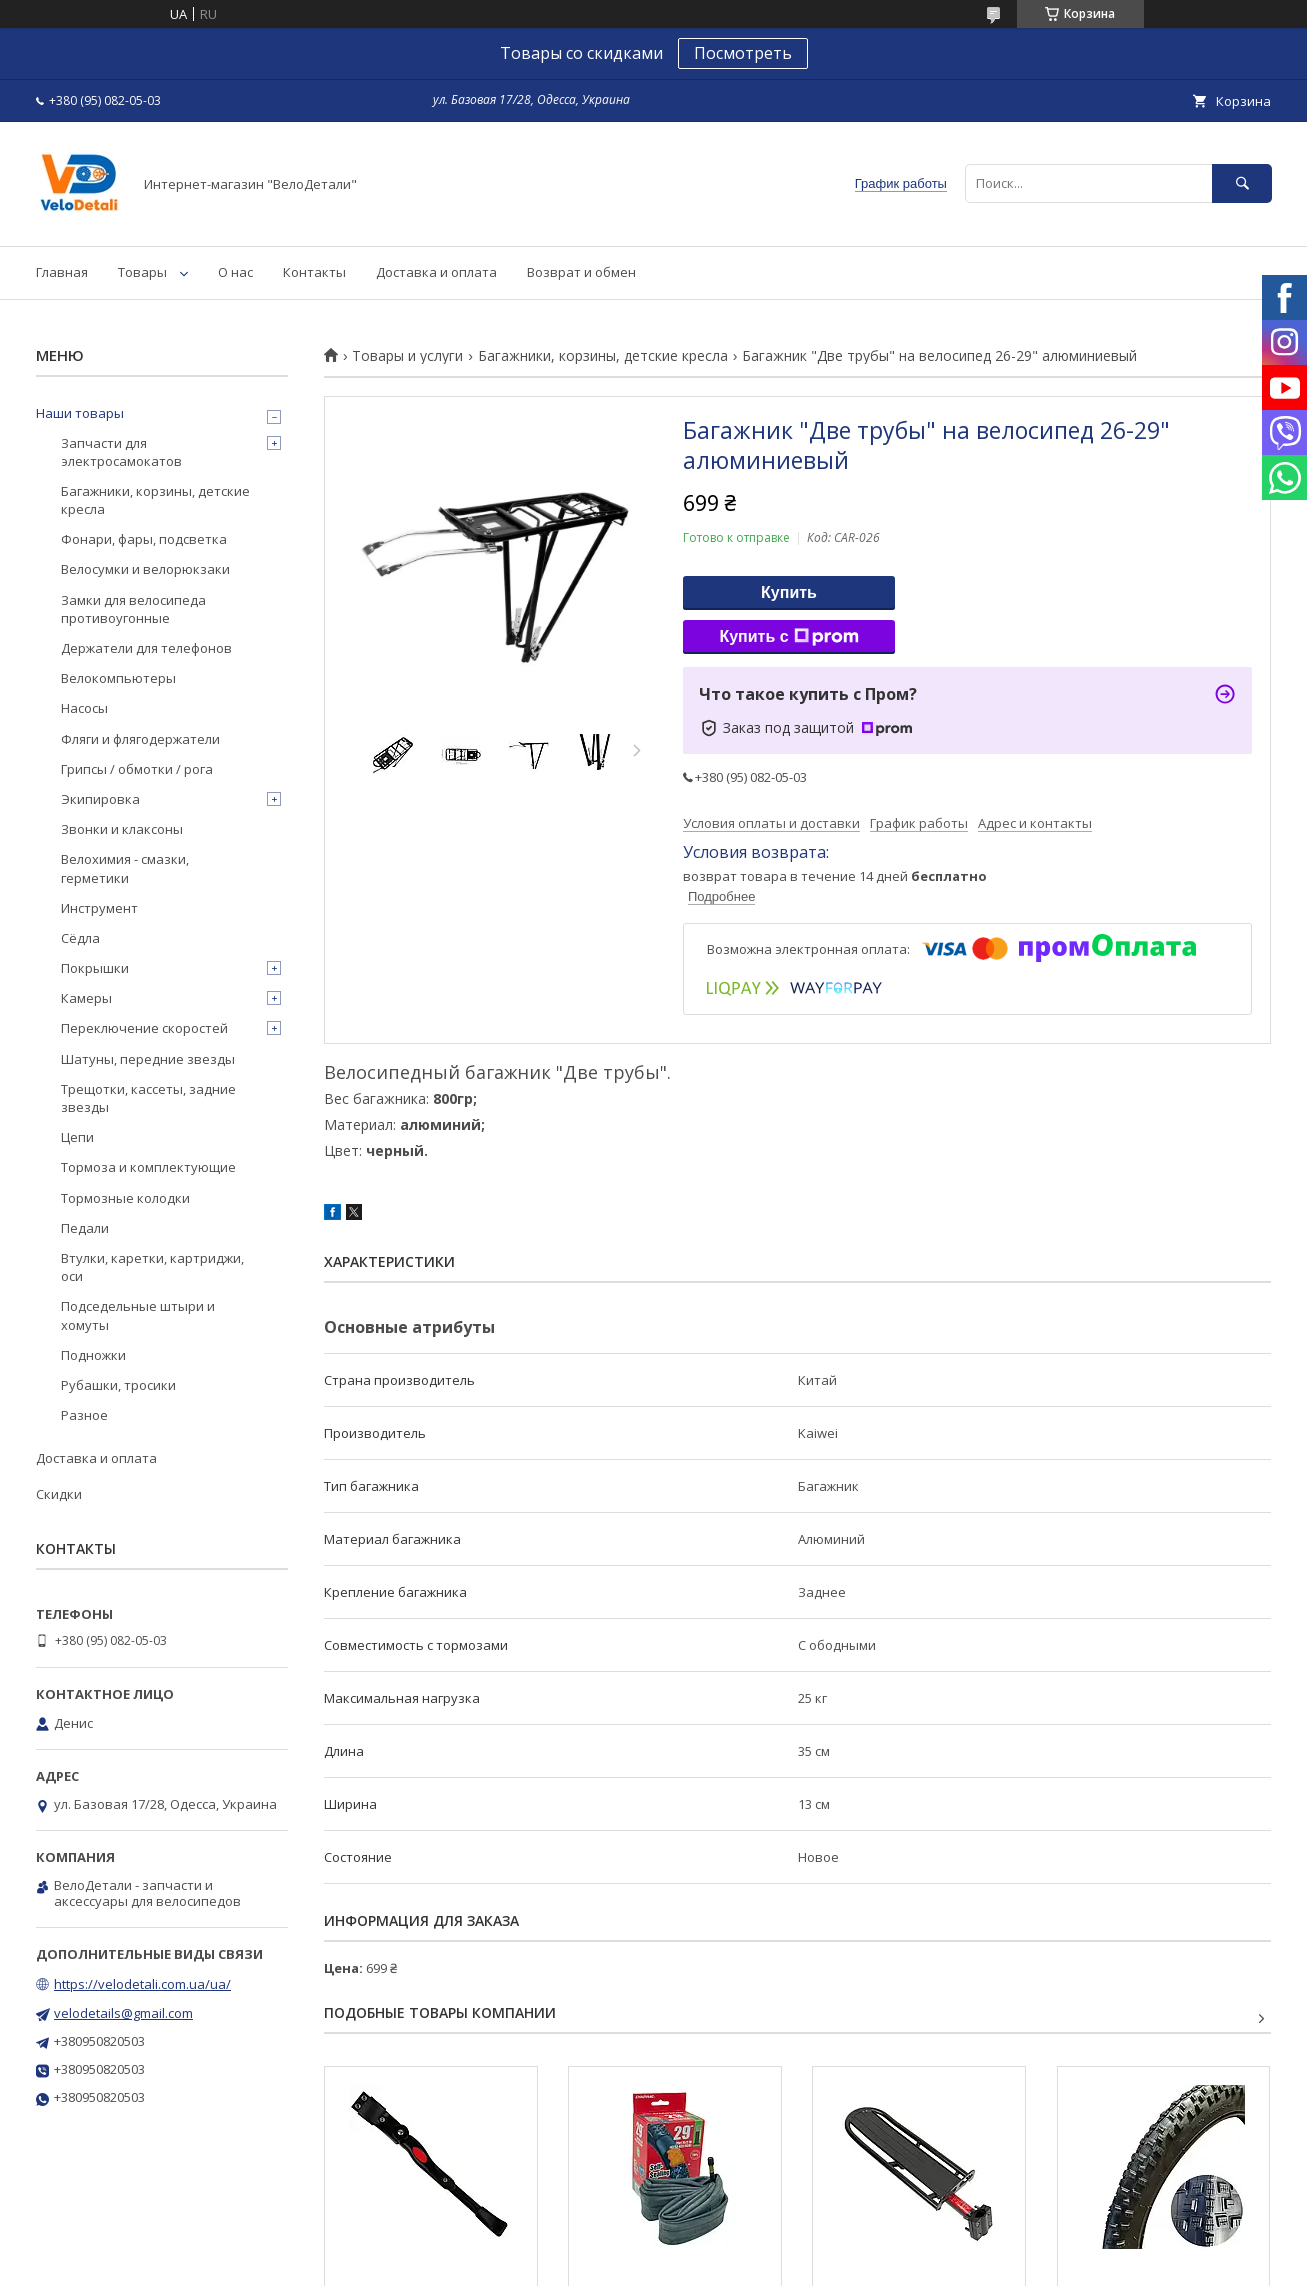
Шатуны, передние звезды (148, 1059)
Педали (85, 1228)
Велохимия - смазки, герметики (125, 868)
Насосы (84, 708)
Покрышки (95, 968)
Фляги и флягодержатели (140, 739)
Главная (62, 272)
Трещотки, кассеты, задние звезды (148, 1098)
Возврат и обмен (581, 272)
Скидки (59, 1494)
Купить (789, 592)
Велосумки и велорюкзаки (145, 569)
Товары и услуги (407, 356)
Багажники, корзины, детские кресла (603, 356)
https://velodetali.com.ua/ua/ (142, 1984)
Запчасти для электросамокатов (121, 452)
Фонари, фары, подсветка (144, 539)
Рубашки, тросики (118, 1385)
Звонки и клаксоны (122, 829)
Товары (142, 272)
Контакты (314, 272)
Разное (84, 1415)
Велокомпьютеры (118, 678)
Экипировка (100, 799)
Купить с (788, 637)
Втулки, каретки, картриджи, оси (152, 1267)
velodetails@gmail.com (123, 2013)
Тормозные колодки (125, 1198)
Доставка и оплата (436, 272)
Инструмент (99, 908)
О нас (235, 272)
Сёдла (80, 938)
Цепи (77, 1137)
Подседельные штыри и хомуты (138, 1315)
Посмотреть (743, 53)
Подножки (93, 1355)
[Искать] (1242, 183)
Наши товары (80, 413)
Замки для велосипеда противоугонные (133, 609)
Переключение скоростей (144, 1028)
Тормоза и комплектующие (148, 1167)
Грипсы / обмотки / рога (137, 769)
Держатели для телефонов (146, 648)
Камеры (86, 998)
